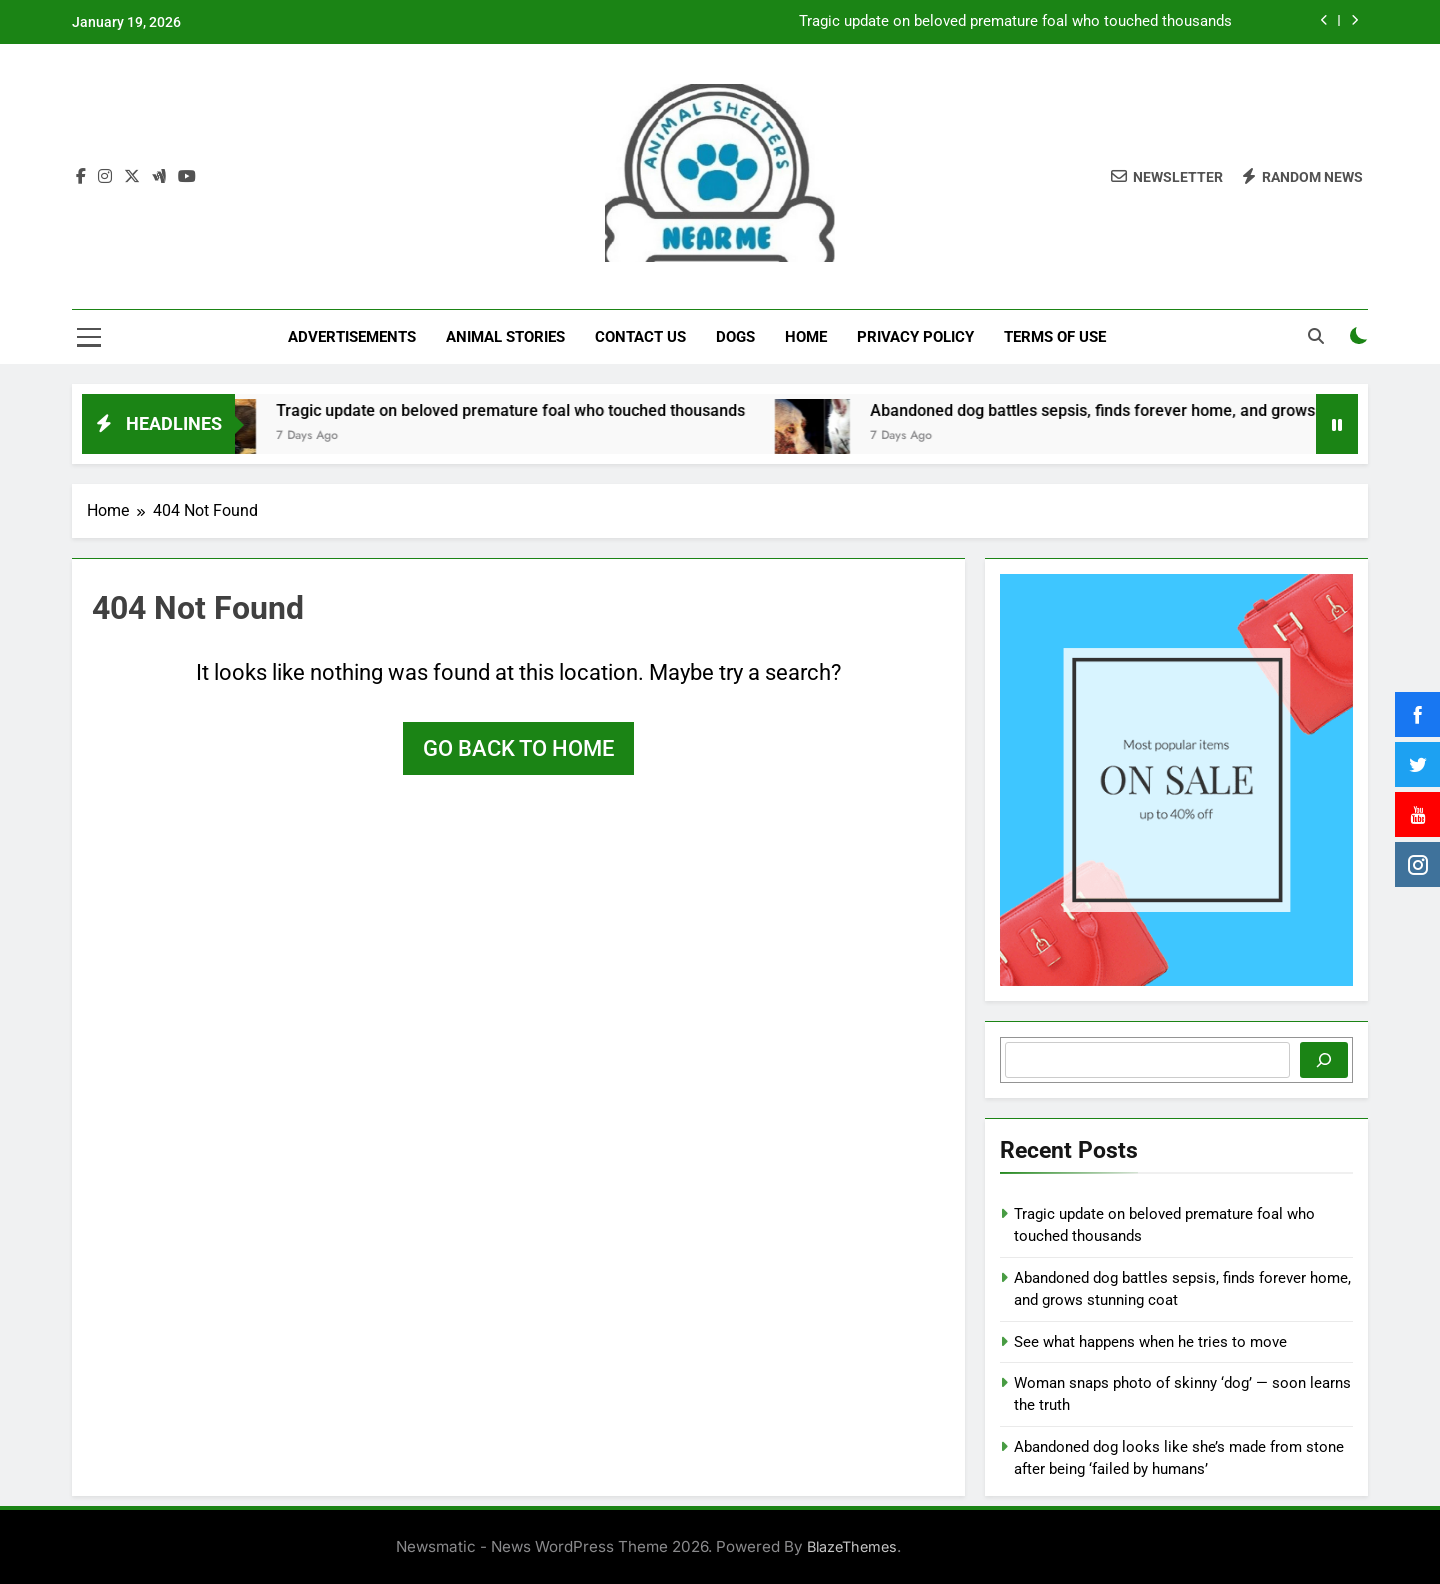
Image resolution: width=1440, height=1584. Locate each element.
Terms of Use (1055, 337)
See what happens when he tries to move (1150, 1342)
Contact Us (640, 337)
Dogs (735, 337)
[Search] (1324, 1060)
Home (806, 337)
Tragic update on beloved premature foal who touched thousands (1015, 22)
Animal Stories (505, 337)
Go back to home (518, 748)
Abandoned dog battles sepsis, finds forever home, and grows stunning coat (1163, 410)
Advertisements (352, 337)
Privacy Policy (915, 337)
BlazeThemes (852, 1546)
